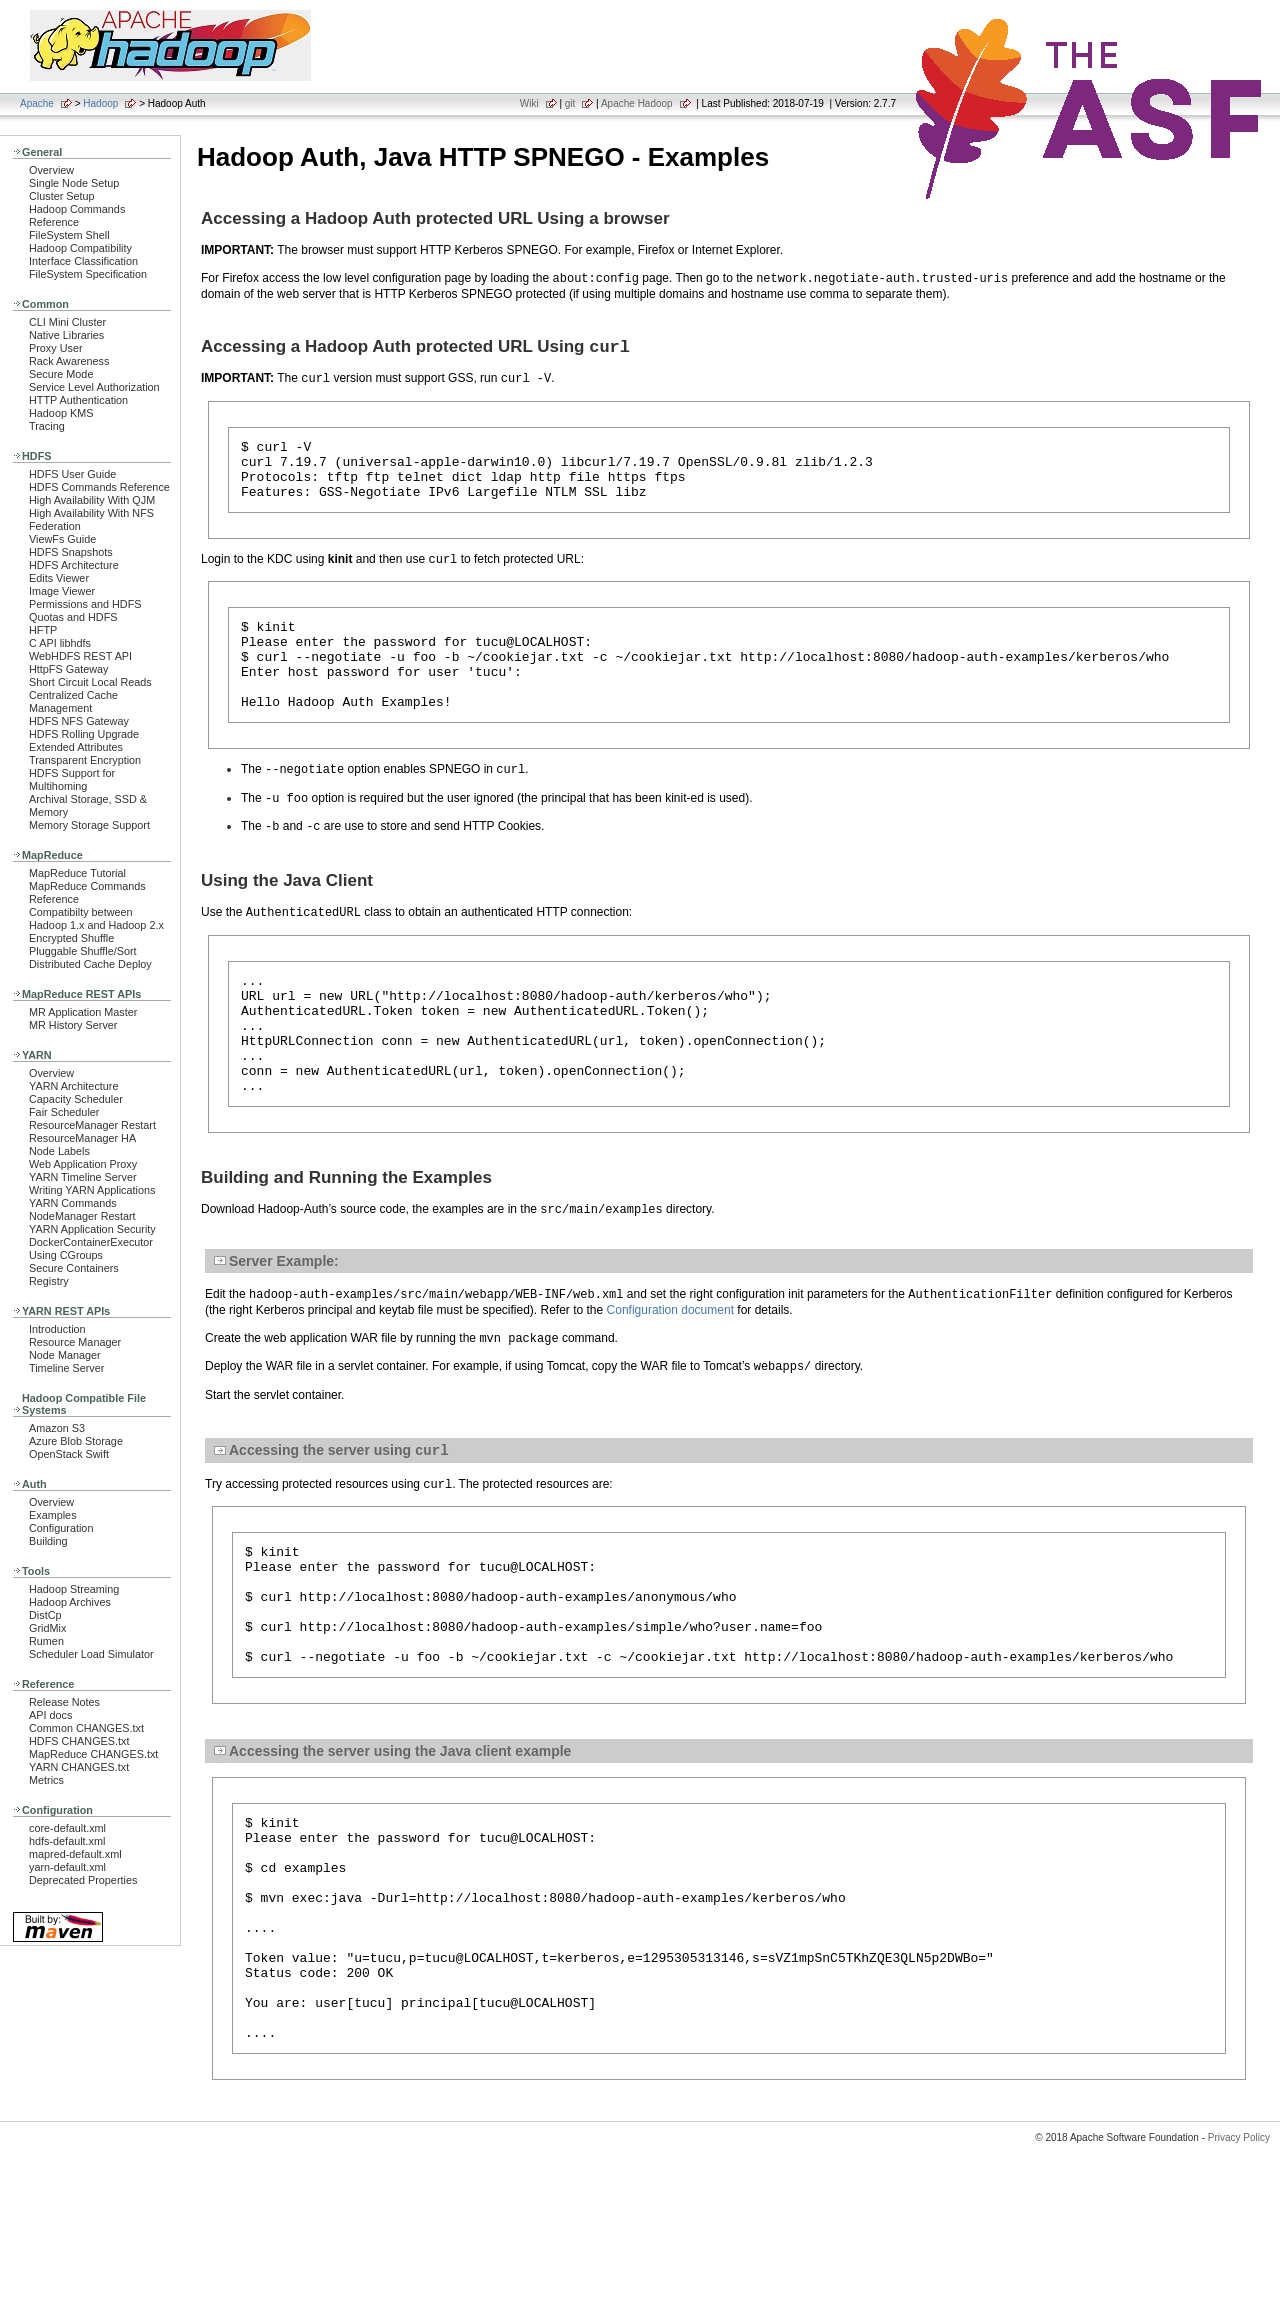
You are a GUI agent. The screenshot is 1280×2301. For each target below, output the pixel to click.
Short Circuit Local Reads (90, 682)
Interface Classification (83, 261)
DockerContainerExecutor (91, 1242)
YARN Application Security (92, 1229)
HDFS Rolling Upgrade (84, 734)
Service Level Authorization (94, 387)
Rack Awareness (69, 361)
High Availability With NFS (91, 513)
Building (48, 1541)
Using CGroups (66, 1255)
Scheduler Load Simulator (91, 1654)
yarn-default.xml (67, 1867)
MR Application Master (83, 1012)
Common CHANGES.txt (86, 1728)
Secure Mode (61, 374)
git (570, 103)
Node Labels (59, 1151)
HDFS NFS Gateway (79, 721)
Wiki (529, 103)
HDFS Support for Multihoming (72, 779)
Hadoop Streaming (74, 1589)
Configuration (61, 1528)
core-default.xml (67, 1828)
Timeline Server (66, 1368)
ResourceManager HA (82, 1138)
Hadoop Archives (70, 1602)
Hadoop (100, 103)
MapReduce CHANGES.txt (93, 1754)
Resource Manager (75, 1342)
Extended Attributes (76, 747)
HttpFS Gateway (68, 669)
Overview (51, 170)
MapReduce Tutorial (77, 873)
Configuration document (670, 1367)
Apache (37, 103)
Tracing (47, 426)
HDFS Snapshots (71, 552)
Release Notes (64, 1702)
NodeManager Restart (82, 1216)
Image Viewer (62, 591)
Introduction (57, 1329)
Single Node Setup (74, 183)
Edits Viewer (59, 578)
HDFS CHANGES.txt (79, 1741)
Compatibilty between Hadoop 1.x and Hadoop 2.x (96, 918)
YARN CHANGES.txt (79, 1767)
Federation (55, 526)
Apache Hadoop (637, 103)
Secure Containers (74, 1268)
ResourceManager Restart (92, 1125)
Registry (49, 1281)
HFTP (43, 630)
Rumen (46, 1641)
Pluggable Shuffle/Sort (83, 951)
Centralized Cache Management (73, 701)
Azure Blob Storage (76, 1441)
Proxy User (56, 348)
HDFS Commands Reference (99, 487)
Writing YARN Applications (92, 1190)
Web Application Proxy (83, 1164)
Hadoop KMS (61, 413)
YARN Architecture (73, 1086)
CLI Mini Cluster (67, 322)
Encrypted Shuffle (71, 938)
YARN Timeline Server (83, 1177)
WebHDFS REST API (80, 656)
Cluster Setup (62, 196)
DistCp (45, 1615)
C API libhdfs (60, 643)
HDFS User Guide (72, 474)
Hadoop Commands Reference (77, 215)
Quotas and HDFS (73, 617)
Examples (53, 1515)
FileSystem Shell (69, 235)
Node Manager (65, 1355)
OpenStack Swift (69, 1454)
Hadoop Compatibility (80, 248)
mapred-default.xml (75, 1854)
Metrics (46, 1780)
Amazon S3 (57, 1428)
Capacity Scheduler (76, 1099)
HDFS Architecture (74, 565)
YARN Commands (73, 1203)
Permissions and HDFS (85, 604)
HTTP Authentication (78, 400)
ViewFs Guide (62, 539)
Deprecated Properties (83, 1880)
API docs (50, 1715)
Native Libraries (66, 335)
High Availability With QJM (92, 500)
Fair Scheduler (64, 1112)
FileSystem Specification (88, 274)
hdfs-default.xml (67, 1841)
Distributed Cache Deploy (90, 964)
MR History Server (73, 1025)
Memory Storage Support (89, 825)
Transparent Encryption (85, 760)
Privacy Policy (1239, 2265)
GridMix (47, 1628)
